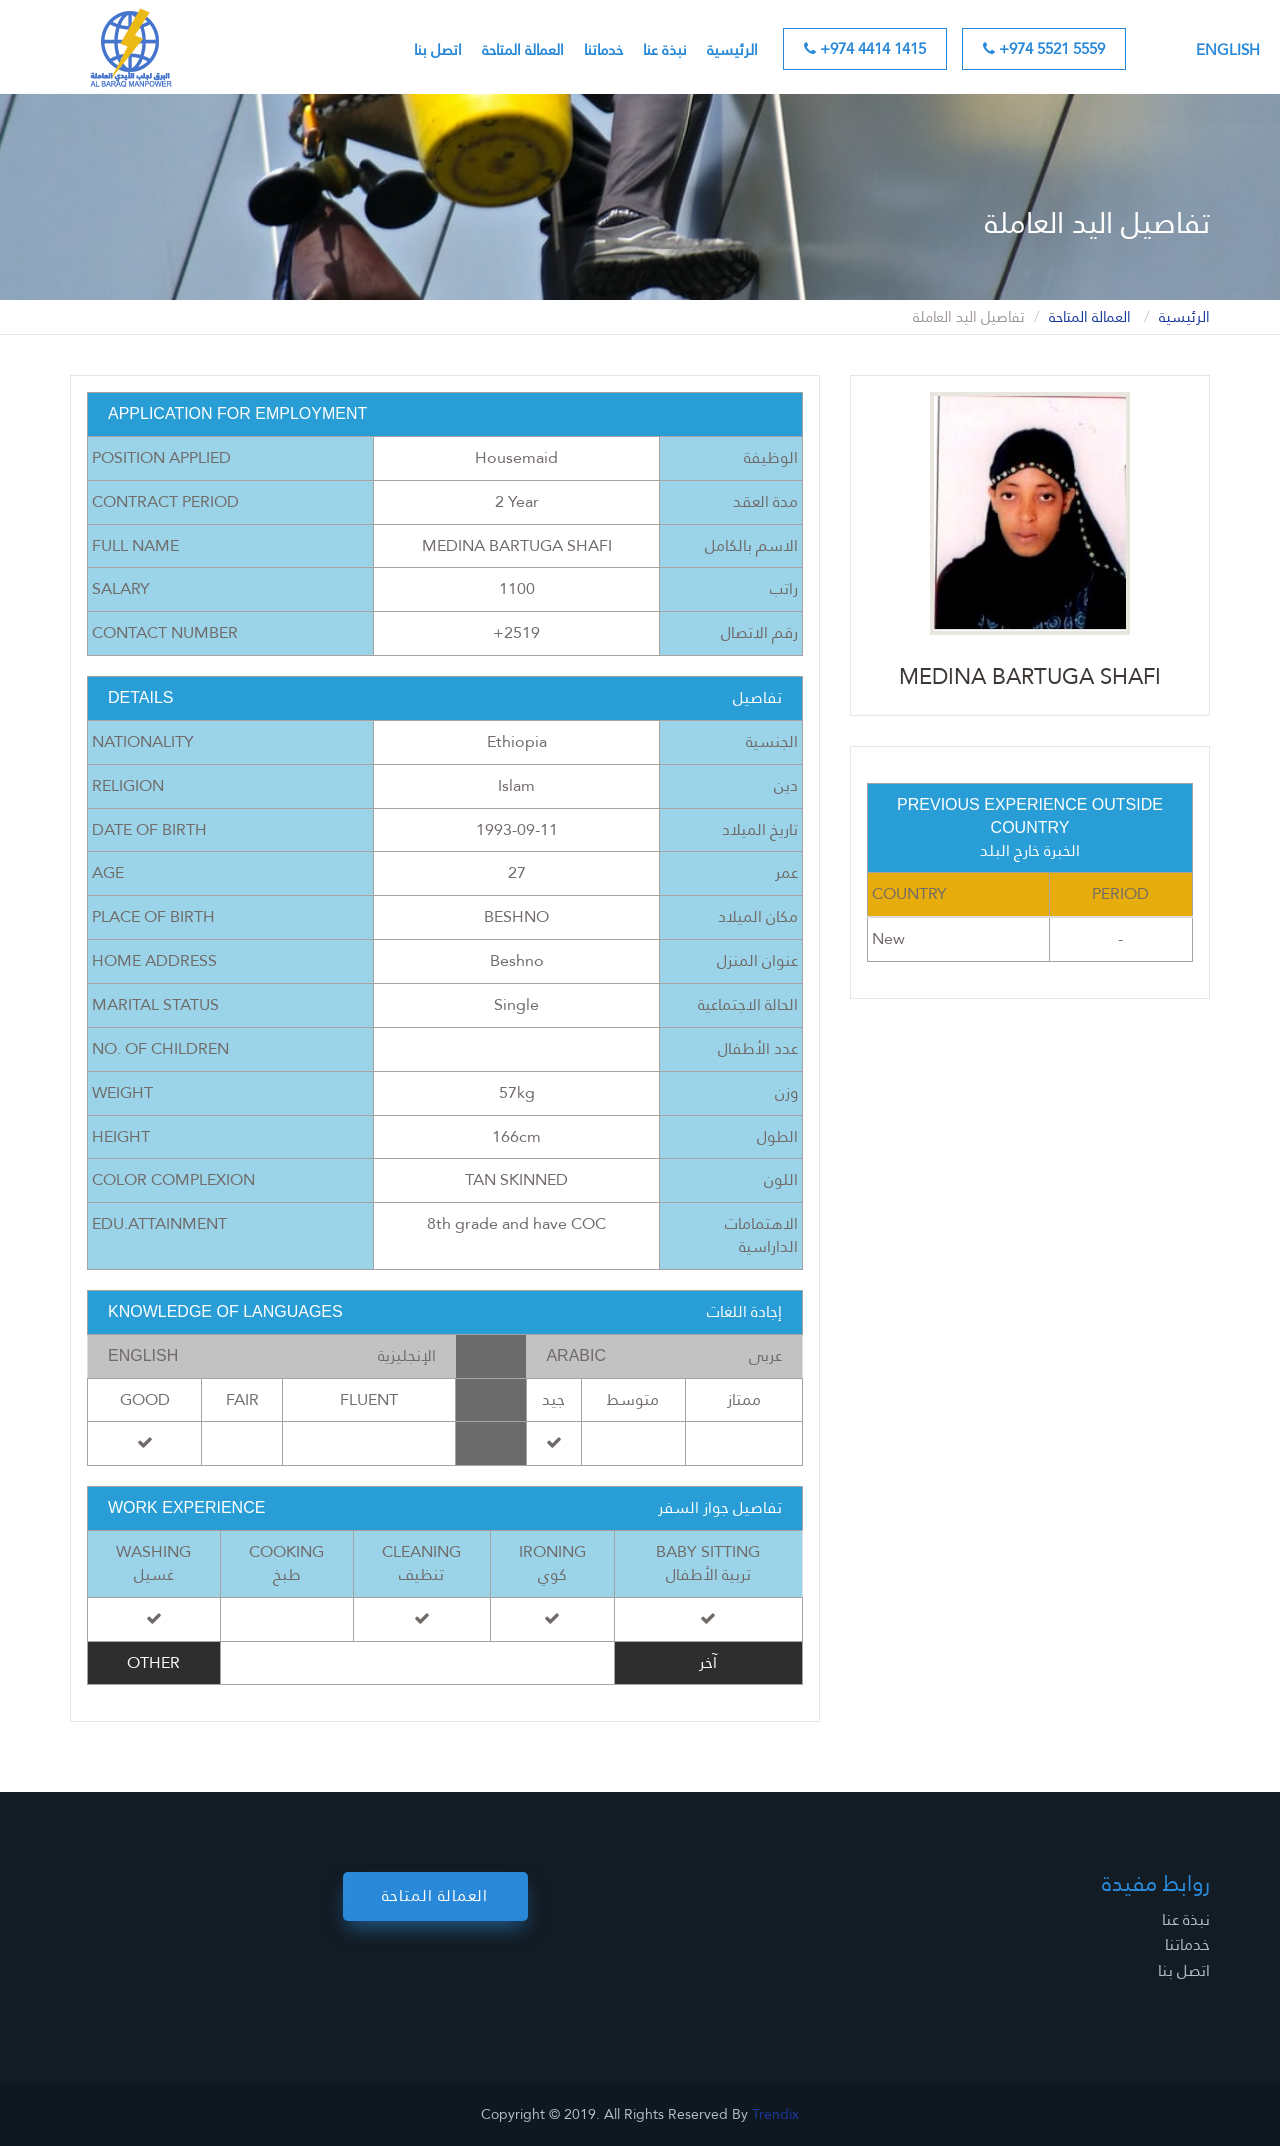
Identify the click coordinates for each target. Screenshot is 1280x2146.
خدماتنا (603, 50)
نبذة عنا (665, 50)
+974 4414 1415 (865, 49)
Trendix (775, 2114)
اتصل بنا (438, 50)
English (1228, 50)
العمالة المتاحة (523, 50)
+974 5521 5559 (1044, 49)
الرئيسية (732, 50)
